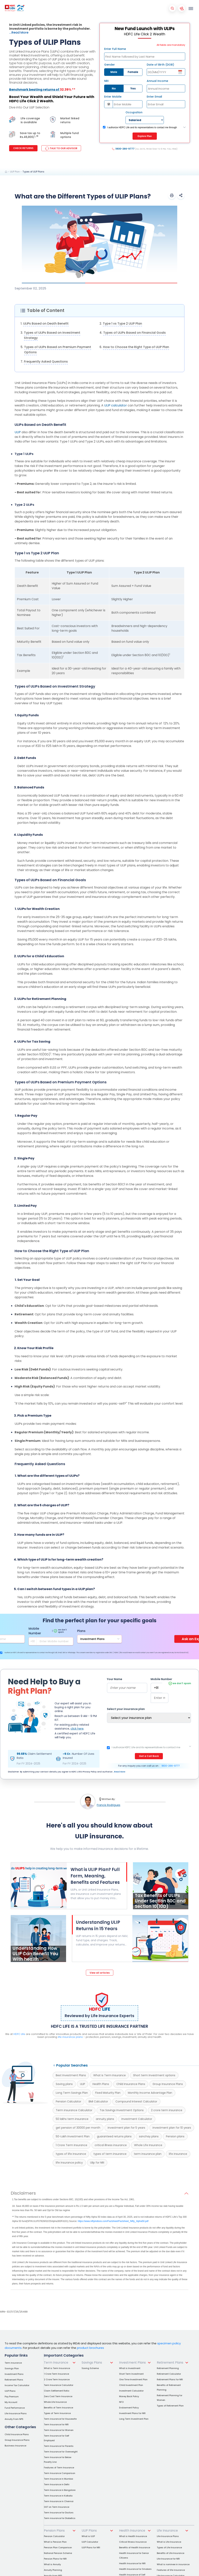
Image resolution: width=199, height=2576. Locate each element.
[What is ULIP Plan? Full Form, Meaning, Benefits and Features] (39, 1908)
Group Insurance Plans (168, 2084)
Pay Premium (12, 2396)
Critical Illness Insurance (133, 2541)
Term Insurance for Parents (58, 2446)
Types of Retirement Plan (170, 2405)
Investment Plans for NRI (132, 2413)
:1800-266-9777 (144, 148)
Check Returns (23, 148)
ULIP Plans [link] (89, 2530)
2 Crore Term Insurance (57, 2379)
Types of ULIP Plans (33, 171)
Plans (81, 1631)
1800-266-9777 (170, 1765)
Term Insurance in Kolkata (58, 2495)
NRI (106, 81)
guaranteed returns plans (114, 2136)
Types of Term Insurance (57, 2413)
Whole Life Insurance (148, 2145)
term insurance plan (147, 2154)
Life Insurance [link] (167, 2530)
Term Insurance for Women (58, 2430)
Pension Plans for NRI (55, 2558)
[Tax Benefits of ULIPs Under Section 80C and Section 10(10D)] (160, 1908)
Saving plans (64, 2084)
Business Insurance (15, 2445)
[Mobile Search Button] (172, 8)
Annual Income (157, 81)
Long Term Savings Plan (72, 2093)
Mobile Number (51, 1630)
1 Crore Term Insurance (71, 2145)
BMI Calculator (98, 2101)
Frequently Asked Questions (46, 361)
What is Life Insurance (169, 2541)
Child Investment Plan (131, 2385)
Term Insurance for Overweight (61, 2451)
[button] (171, 195)
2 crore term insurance (166, 2110)
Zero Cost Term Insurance (58, 2396)
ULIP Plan (15, 171)
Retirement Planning (168, 2368)
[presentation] (148, 1639)
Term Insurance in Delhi (56, 2484)
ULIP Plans (10, 2390)
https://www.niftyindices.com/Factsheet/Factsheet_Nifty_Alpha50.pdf (113, 2221)
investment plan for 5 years (126, 2128)
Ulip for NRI (97, 2163)
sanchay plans (149, 2136)
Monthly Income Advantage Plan (150, 2093)
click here (77, 1729)
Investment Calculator (136, 2119)
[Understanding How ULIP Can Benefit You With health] (38, 1961)
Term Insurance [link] (56, 2362)
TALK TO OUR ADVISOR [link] (61, 148)
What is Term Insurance (109, 2075)
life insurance (178, 2154)
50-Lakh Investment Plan (73, 2136)
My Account (11, 2402)
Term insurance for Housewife (60, 2418)
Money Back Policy (129, 2396)
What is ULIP (88, 2536)
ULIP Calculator (90, 2541)
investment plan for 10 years (172, 2128)
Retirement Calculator (169, 2373)
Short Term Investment (131, 2373)
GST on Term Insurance (56, 2506)
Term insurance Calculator (74, 2110)
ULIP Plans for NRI (91, 2547)
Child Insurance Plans (130, 2084)
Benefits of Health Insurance (134, 2547)
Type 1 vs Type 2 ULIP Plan (122, 323)
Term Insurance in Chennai (58, 2501)
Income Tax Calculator (17, 2385)
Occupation (134, 112)
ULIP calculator (115, 405)
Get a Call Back (149, 1756)
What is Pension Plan (55, 2541)
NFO (121, 2402)
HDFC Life (19, 2034)
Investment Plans (14, 2374)
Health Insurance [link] (132, 2530)
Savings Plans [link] (92, 2362)
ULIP (18, 432)
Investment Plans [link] (132, 2362)
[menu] (191, 8)
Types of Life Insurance (169, 2547)
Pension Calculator (68, 2101)
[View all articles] (99, 1972)
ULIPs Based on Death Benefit (46, 323)
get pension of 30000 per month (78, 2128)
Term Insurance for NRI (56, 2424)
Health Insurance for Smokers (135, 2569)
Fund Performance (15, 2407)
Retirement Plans (14, 2379)
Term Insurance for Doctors (58, 2512)
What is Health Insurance (133, 2536)
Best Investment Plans (71, 2075)
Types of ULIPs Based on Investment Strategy (52, 335)
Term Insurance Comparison (59, 2473)
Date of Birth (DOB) (160, 65)
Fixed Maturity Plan (107, 2093)
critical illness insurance (111, 2145)
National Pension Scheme (58, 2553)
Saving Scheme (90, 2368)
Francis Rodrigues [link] (108, 1805)
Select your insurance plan (126, 1709)
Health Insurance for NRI (132, 2563)
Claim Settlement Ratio (56, 2390)
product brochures (90, 2348)
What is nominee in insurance (173, 2564)
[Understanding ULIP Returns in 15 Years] (102, 1933)
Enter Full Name (115, 49)
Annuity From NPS (14, 2419)
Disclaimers (23, 2193)
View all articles (100, 1972)
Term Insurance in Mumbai (58, 2478)
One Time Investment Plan (133, 2379)
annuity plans (105, 2119)
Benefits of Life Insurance (170, 2553)
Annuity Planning (53, 2570)
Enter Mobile (112, 97)
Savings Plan (12, 2368)
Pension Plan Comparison (58, 2547)
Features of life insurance (171, 2570)
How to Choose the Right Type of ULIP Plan (136, 347)
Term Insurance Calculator (58, 2385)
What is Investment (129, 2368)
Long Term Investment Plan (133, 2418)
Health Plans (101, 2084)
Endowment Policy (129, 2407)
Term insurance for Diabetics (59, 2518)
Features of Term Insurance (59, 2467)
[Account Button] (181, 8)
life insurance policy (69, 2163)
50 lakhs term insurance (72, 2119)
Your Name (114, 1679)
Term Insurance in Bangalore (59, 2490)
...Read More (18, 32)
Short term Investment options (154, 2075)
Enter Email (154, 97)
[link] (6, 172)
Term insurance (13, 2362)
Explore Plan (145, 136)
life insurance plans (70, 2037)
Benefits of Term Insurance (58, 2407)
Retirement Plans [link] (170, 2362)
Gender (109, 65)
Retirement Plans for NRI (170, 2379)
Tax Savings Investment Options (122, 2110)
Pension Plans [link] (54, 2530)
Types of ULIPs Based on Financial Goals (134, 332)
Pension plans (175, 2136)
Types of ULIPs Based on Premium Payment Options (57, 349)
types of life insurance (71, 2154)
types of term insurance (110, 2154)
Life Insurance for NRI (168, 2558)
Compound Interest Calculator (136, 2101)
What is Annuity (52, 2564)
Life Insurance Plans (16, 2413)
